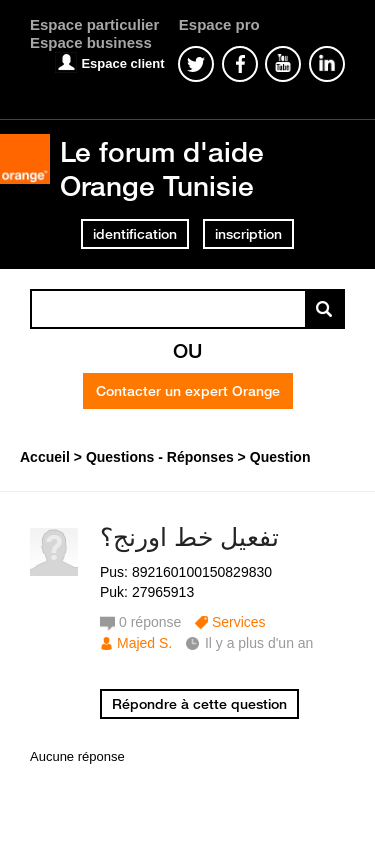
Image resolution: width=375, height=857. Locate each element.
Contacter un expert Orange (188, 391)
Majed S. (144, 643)
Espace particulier (94, 24)
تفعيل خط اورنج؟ (189, 537)
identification (135, 234)
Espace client (122, 63)
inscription (248, 234)
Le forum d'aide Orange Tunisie (162, 168)
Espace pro (219, 24)
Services (239, 622)
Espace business (91, 42)
